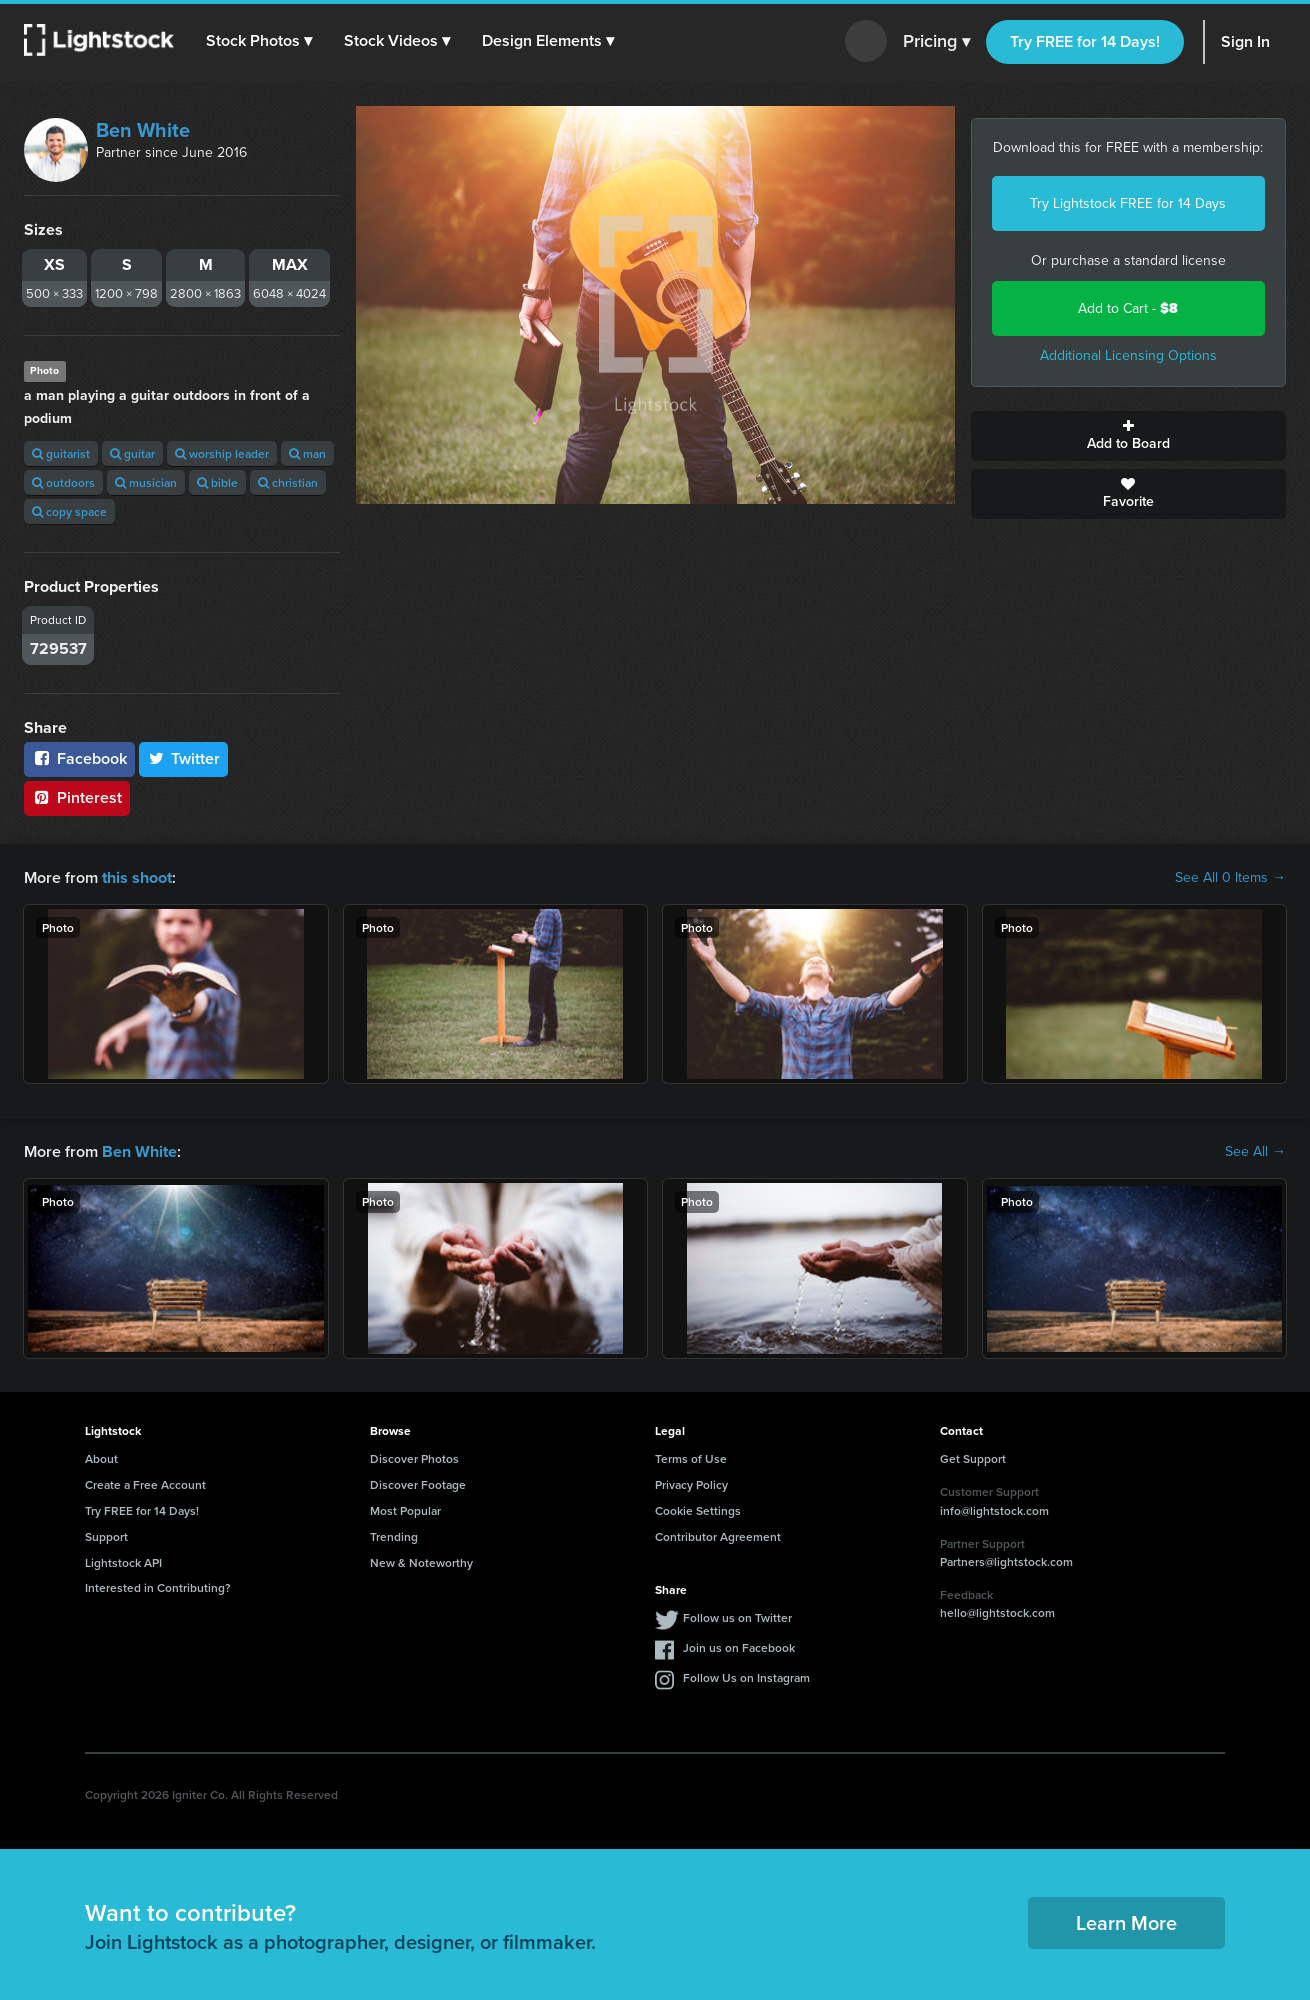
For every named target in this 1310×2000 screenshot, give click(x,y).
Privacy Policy (691, 1484)
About (101, 1458)
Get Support (973, 1458)
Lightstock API (123, 1561)
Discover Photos (414, 1458)
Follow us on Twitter (737, 1617)
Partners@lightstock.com (1006, 1561)
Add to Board (1129, 436)
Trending (394, 1536)
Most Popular (405, 1510)
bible (217, 482)
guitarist (61, 453)
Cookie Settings (698, 1510)
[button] (259, 41)
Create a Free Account (145, 1484)
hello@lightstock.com (997, 1612)
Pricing (936, 42)
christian (288, 482)
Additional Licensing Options (1128, 355)
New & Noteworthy (421, 1561)
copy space (69, 511)
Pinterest (77, 797)
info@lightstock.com (994, 1509)
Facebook (79, 758)
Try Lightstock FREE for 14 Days (1128, 203)
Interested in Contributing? (158, 1587)
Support (106, 1536)
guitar (132, 453)
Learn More (1126, 1922)
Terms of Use (691, 1458)
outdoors (63, 482)
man (307, 453)
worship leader (222, 453)
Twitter (184, 758)
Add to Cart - (1128, 308)
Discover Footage (418, 1484)
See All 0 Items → (1230, 878)
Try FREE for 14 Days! (1085, 41)
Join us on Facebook (739, 1647)
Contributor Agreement (718, 1536)
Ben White (143, 130)
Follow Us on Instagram (746, 1677)
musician (146, 482)
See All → (1255, 1152)
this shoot (137, 877)
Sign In (1245, 41)
